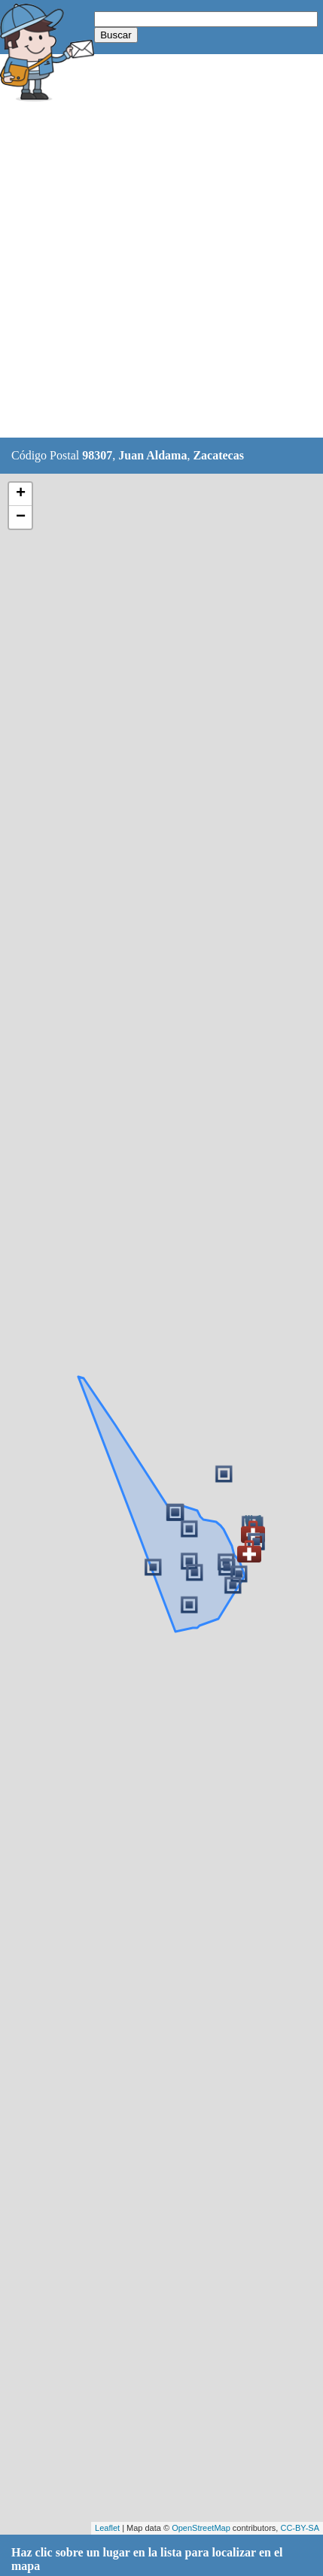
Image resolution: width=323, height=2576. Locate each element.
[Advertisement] (161, 272)
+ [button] (21, 494)
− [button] (21, 517)
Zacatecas (218, 455)
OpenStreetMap (201, 2527)
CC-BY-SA (299, 2527)
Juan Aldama (152, 455)
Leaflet (107, 2527)
